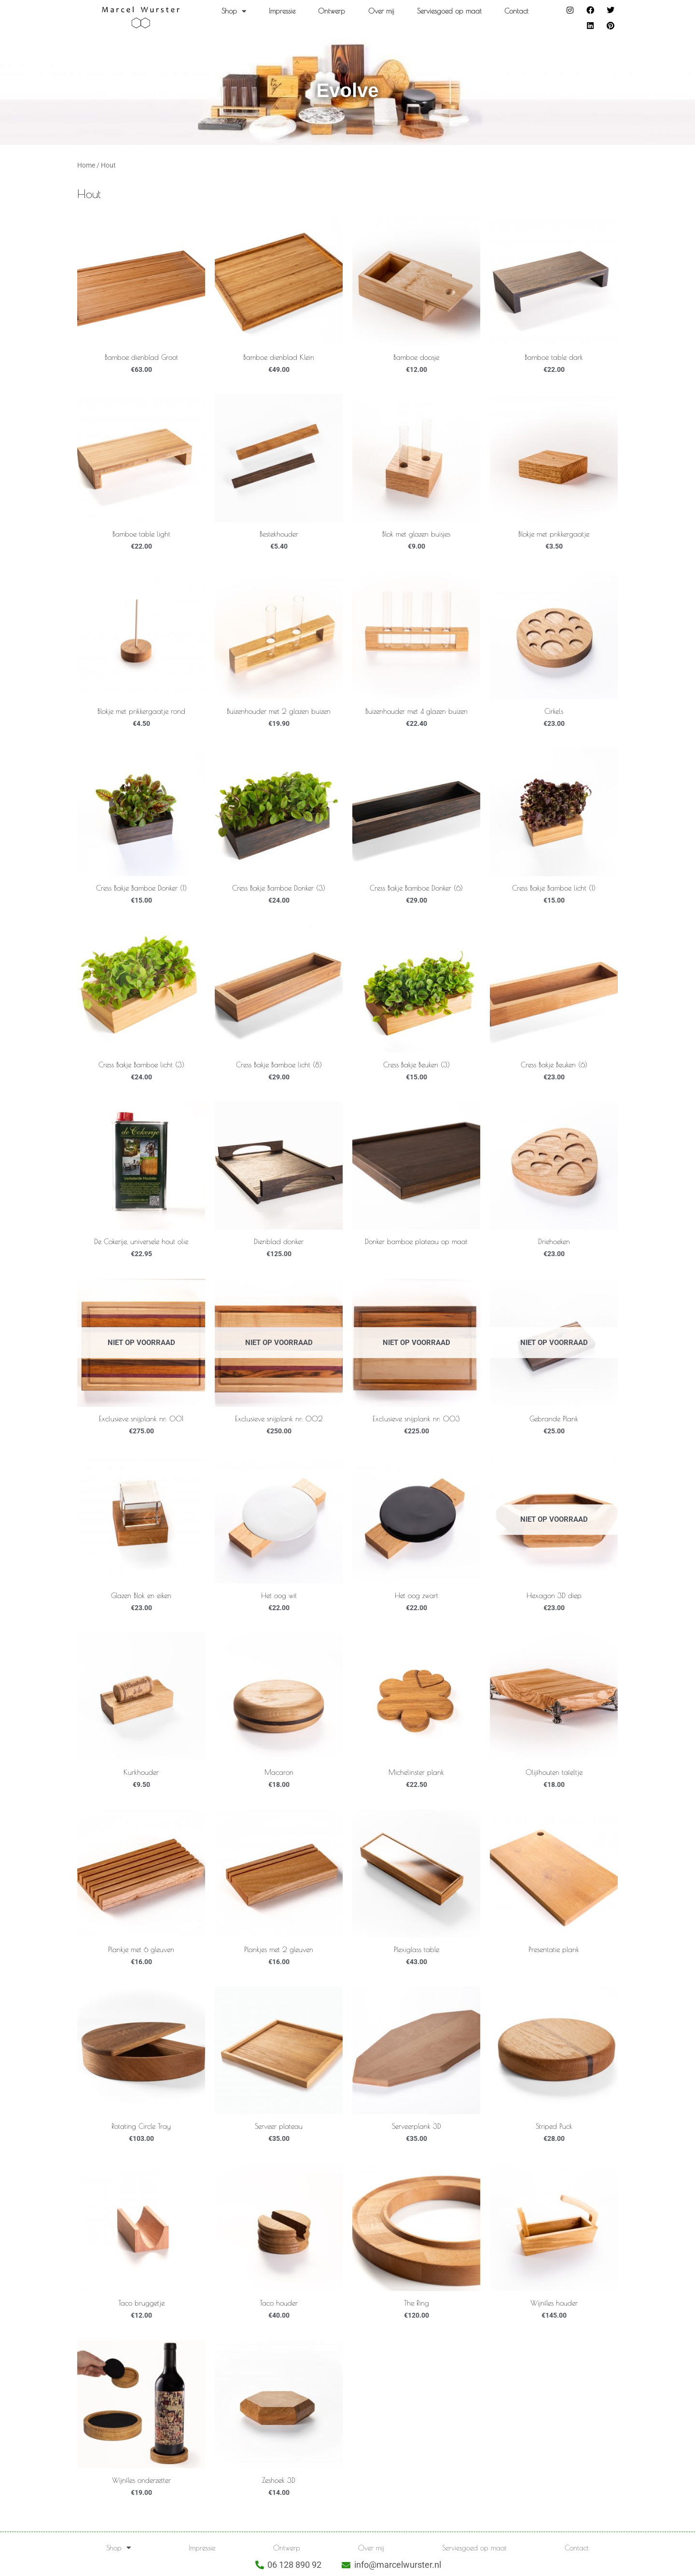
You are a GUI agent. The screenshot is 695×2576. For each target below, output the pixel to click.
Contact (516, 11)
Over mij (381, 11)
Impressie (282, 11)
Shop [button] (234, 11)
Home (86, 165)
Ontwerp (331, 11)
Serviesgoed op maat (449, 11)
